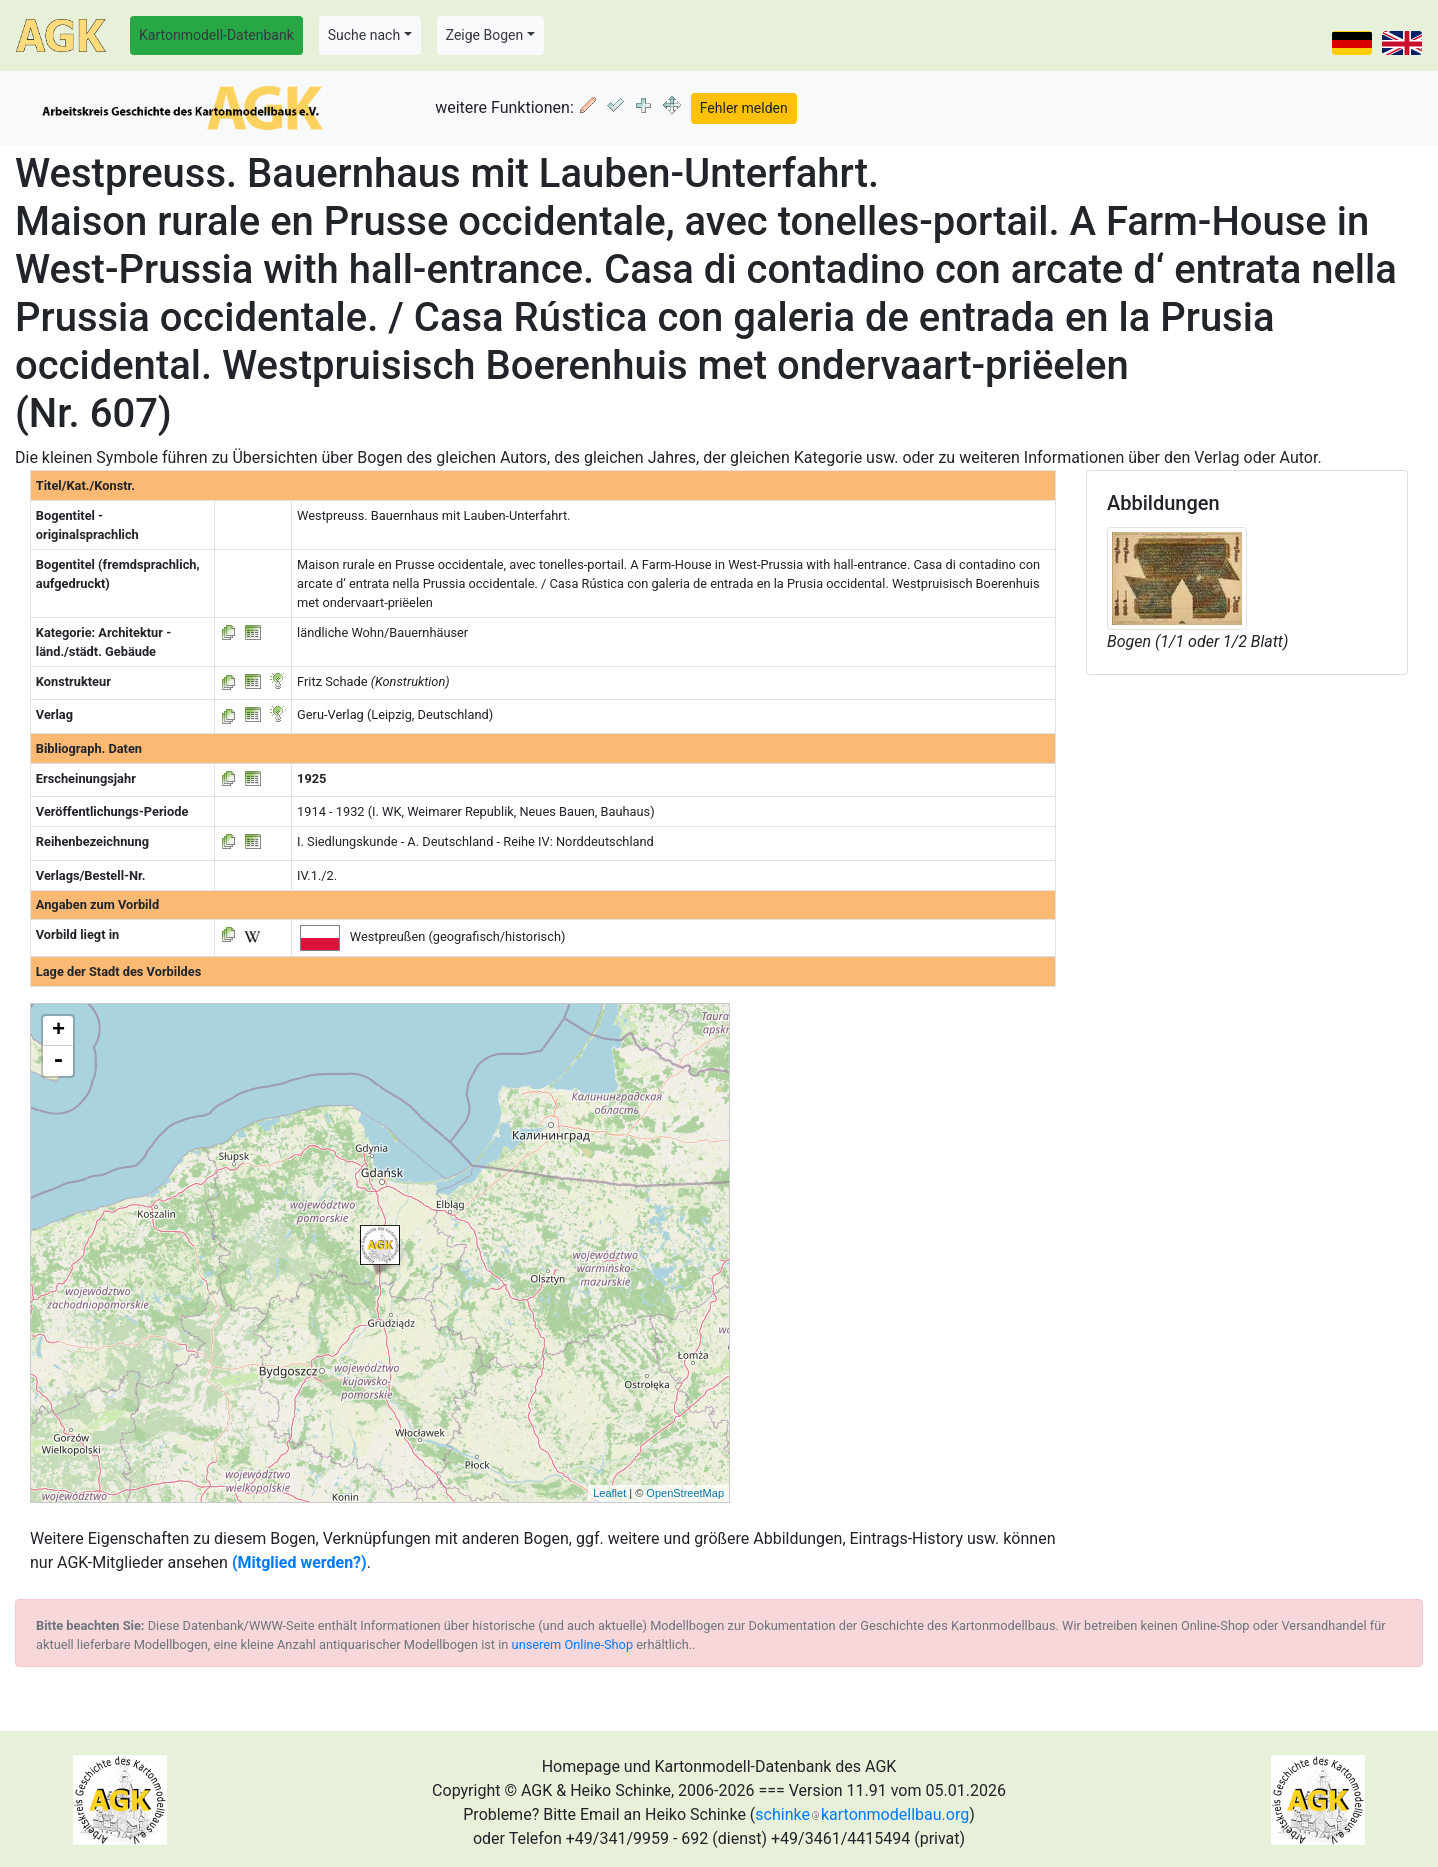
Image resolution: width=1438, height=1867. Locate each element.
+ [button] (58, 1031)
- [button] (58, 1061)
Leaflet (609, 1493)
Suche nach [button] (364, 35)
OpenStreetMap (685, 1493)
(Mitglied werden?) (299, 1562)
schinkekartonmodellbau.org (862, 1814)
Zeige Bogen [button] (485, 35)
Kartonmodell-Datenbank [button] (216, 35)
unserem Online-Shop (573, 1644)
